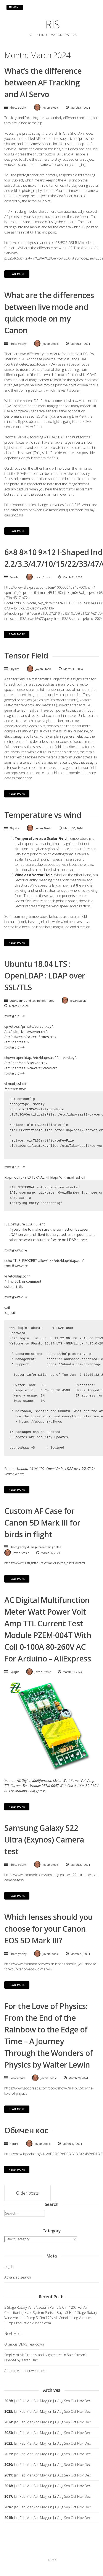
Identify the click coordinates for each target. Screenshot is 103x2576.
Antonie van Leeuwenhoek (24, 2370)
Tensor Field (26, 655)
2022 (8, 2443)
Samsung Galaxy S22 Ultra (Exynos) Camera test (44, 1840)
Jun (49, 2411)
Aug (60, 2411)
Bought (14, 577)
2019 (8, 2475)
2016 (8, 2507)
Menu (14, 7)
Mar (29, 2400)
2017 (8, 2496)
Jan (16, 2400)
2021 (8, 2454)
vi (5, 1083)
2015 (8, 2517)
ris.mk (51, 2560)
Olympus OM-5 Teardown (24, 2344)
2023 (8, 2432)
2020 (8, 2464)
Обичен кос (26, 2130)
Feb (22, 2400)
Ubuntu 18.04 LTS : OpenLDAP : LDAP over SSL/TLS (44, 976)
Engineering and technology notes (32, 1001)
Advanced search (17, 2277)
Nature (14, 2144)
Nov (80, 2411)
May (43, 2411)
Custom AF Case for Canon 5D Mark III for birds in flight (42, 1523)
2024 (8, 2422)
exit (7, 1307)
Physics (14, 669)
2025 (8, 2411)
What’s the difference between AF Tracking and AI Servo (43, 82)
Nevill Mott (12, 2333)
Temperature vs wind (42, 815)
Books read (17, 2078)
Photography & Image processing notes (35, 1547)
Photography (18, 107)
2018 (8, 2485)
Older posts (27, 2193)
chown (9, 1057)
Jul (54, 2411)
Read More (17, 274)
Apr (36, 2400)
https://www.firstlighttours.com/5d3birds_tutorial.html (44, 1563)
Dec (87, 2411)
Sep (67, 2411)
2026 (8, 2400)
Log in (9, 2266)
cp (6, 1026)
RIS (52, 24)
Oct (73, 2411)
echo (8, 1260)
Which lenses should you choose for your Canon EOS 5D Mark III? (48, 1929)
